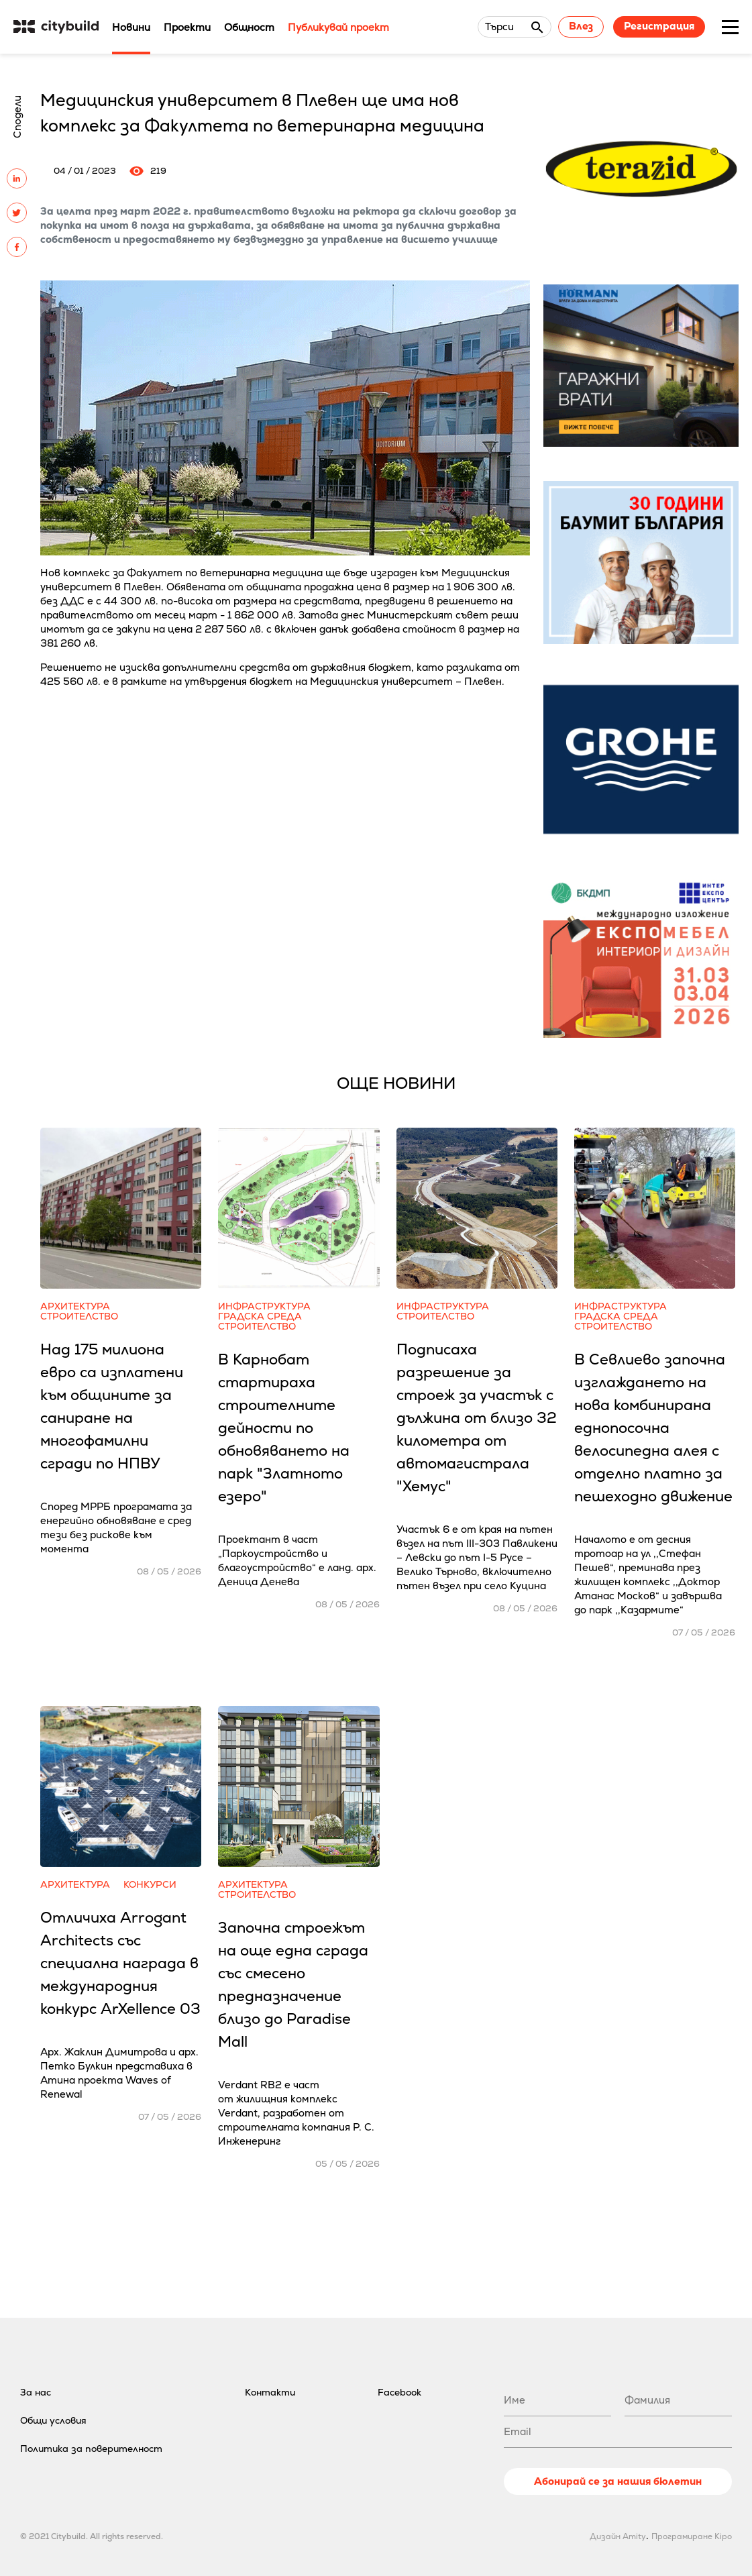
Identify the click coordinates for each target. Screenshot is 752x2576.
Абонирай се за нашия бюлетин (618, 2481)
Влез (581, 25)
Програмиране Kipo (691, 2536)
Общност (249, 27)
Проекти (187, 27)
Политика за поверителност (91, 2449)
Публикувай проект (338, 27)
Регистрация (659, 25)
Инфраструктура (264, 1306)
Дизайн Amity (618, 2536)
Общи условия (53, 2420)
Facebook (399, 2392)
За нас (35, 2392)
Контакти (270, 2392)
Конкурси (149, 1885)
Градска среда (260, 1316)
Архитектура (75, 1306)
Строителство (79, 1316)
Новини (131, 27)
